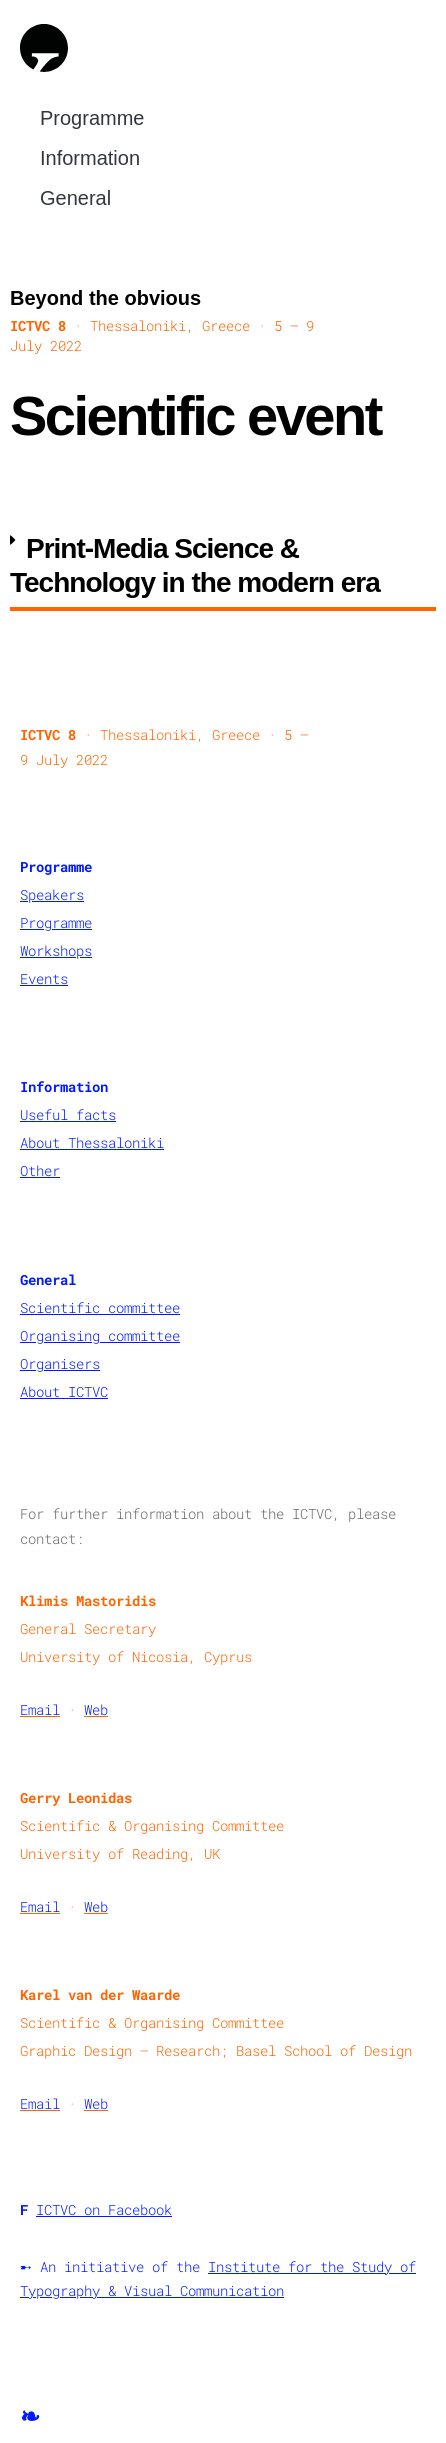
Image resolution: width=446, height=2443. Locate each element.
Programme (97, 118)
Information (95, 158)
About (44, 1142)
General (80, 198)
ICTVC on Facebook (104, 2209)
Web (96, 1709)
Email (40, 1709)
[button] (223, 567)
